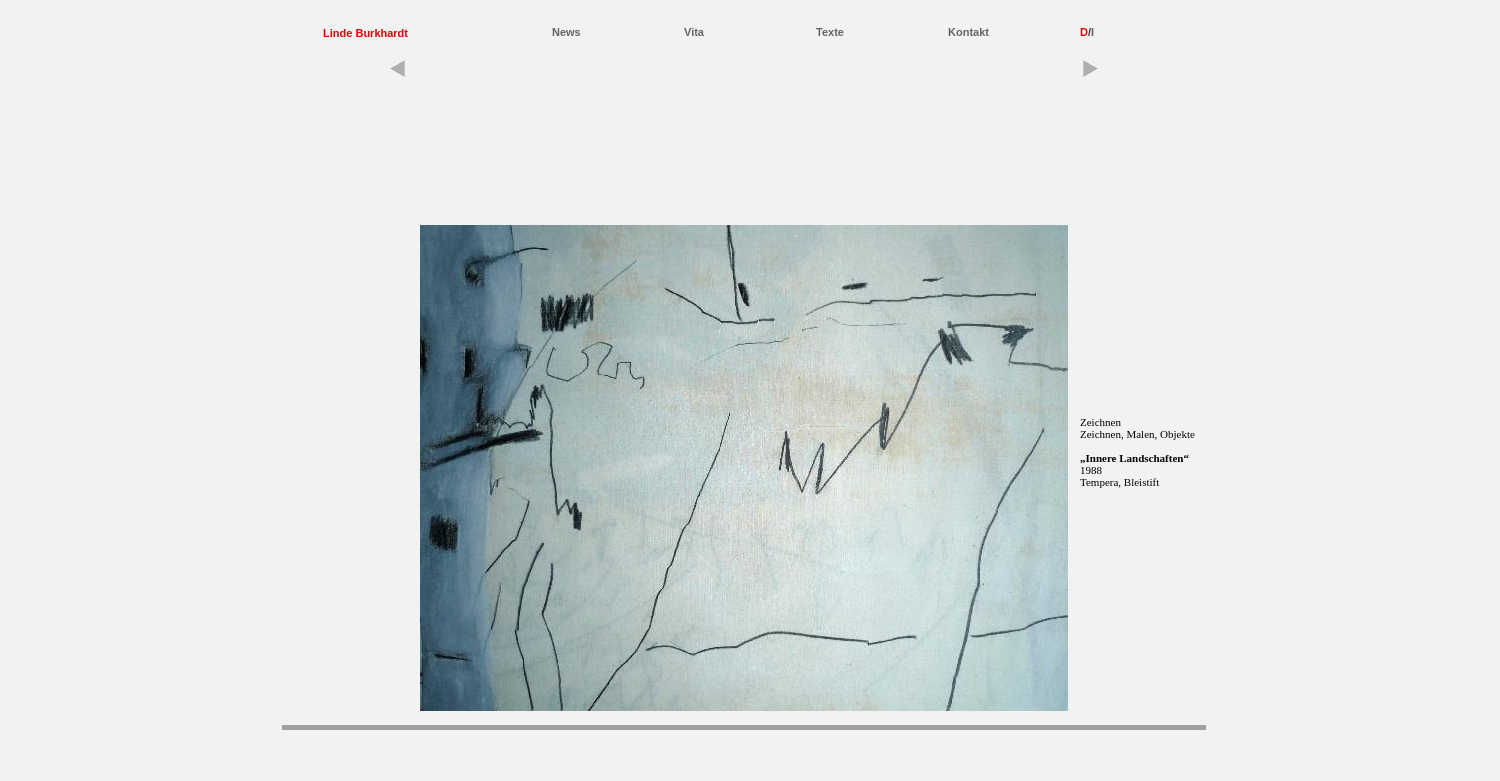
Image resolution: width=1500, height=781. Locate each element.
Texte (830, 32)
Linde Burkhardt (365, 33)
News (566, 32)
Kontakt (968, 32)
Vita (694, 32)
